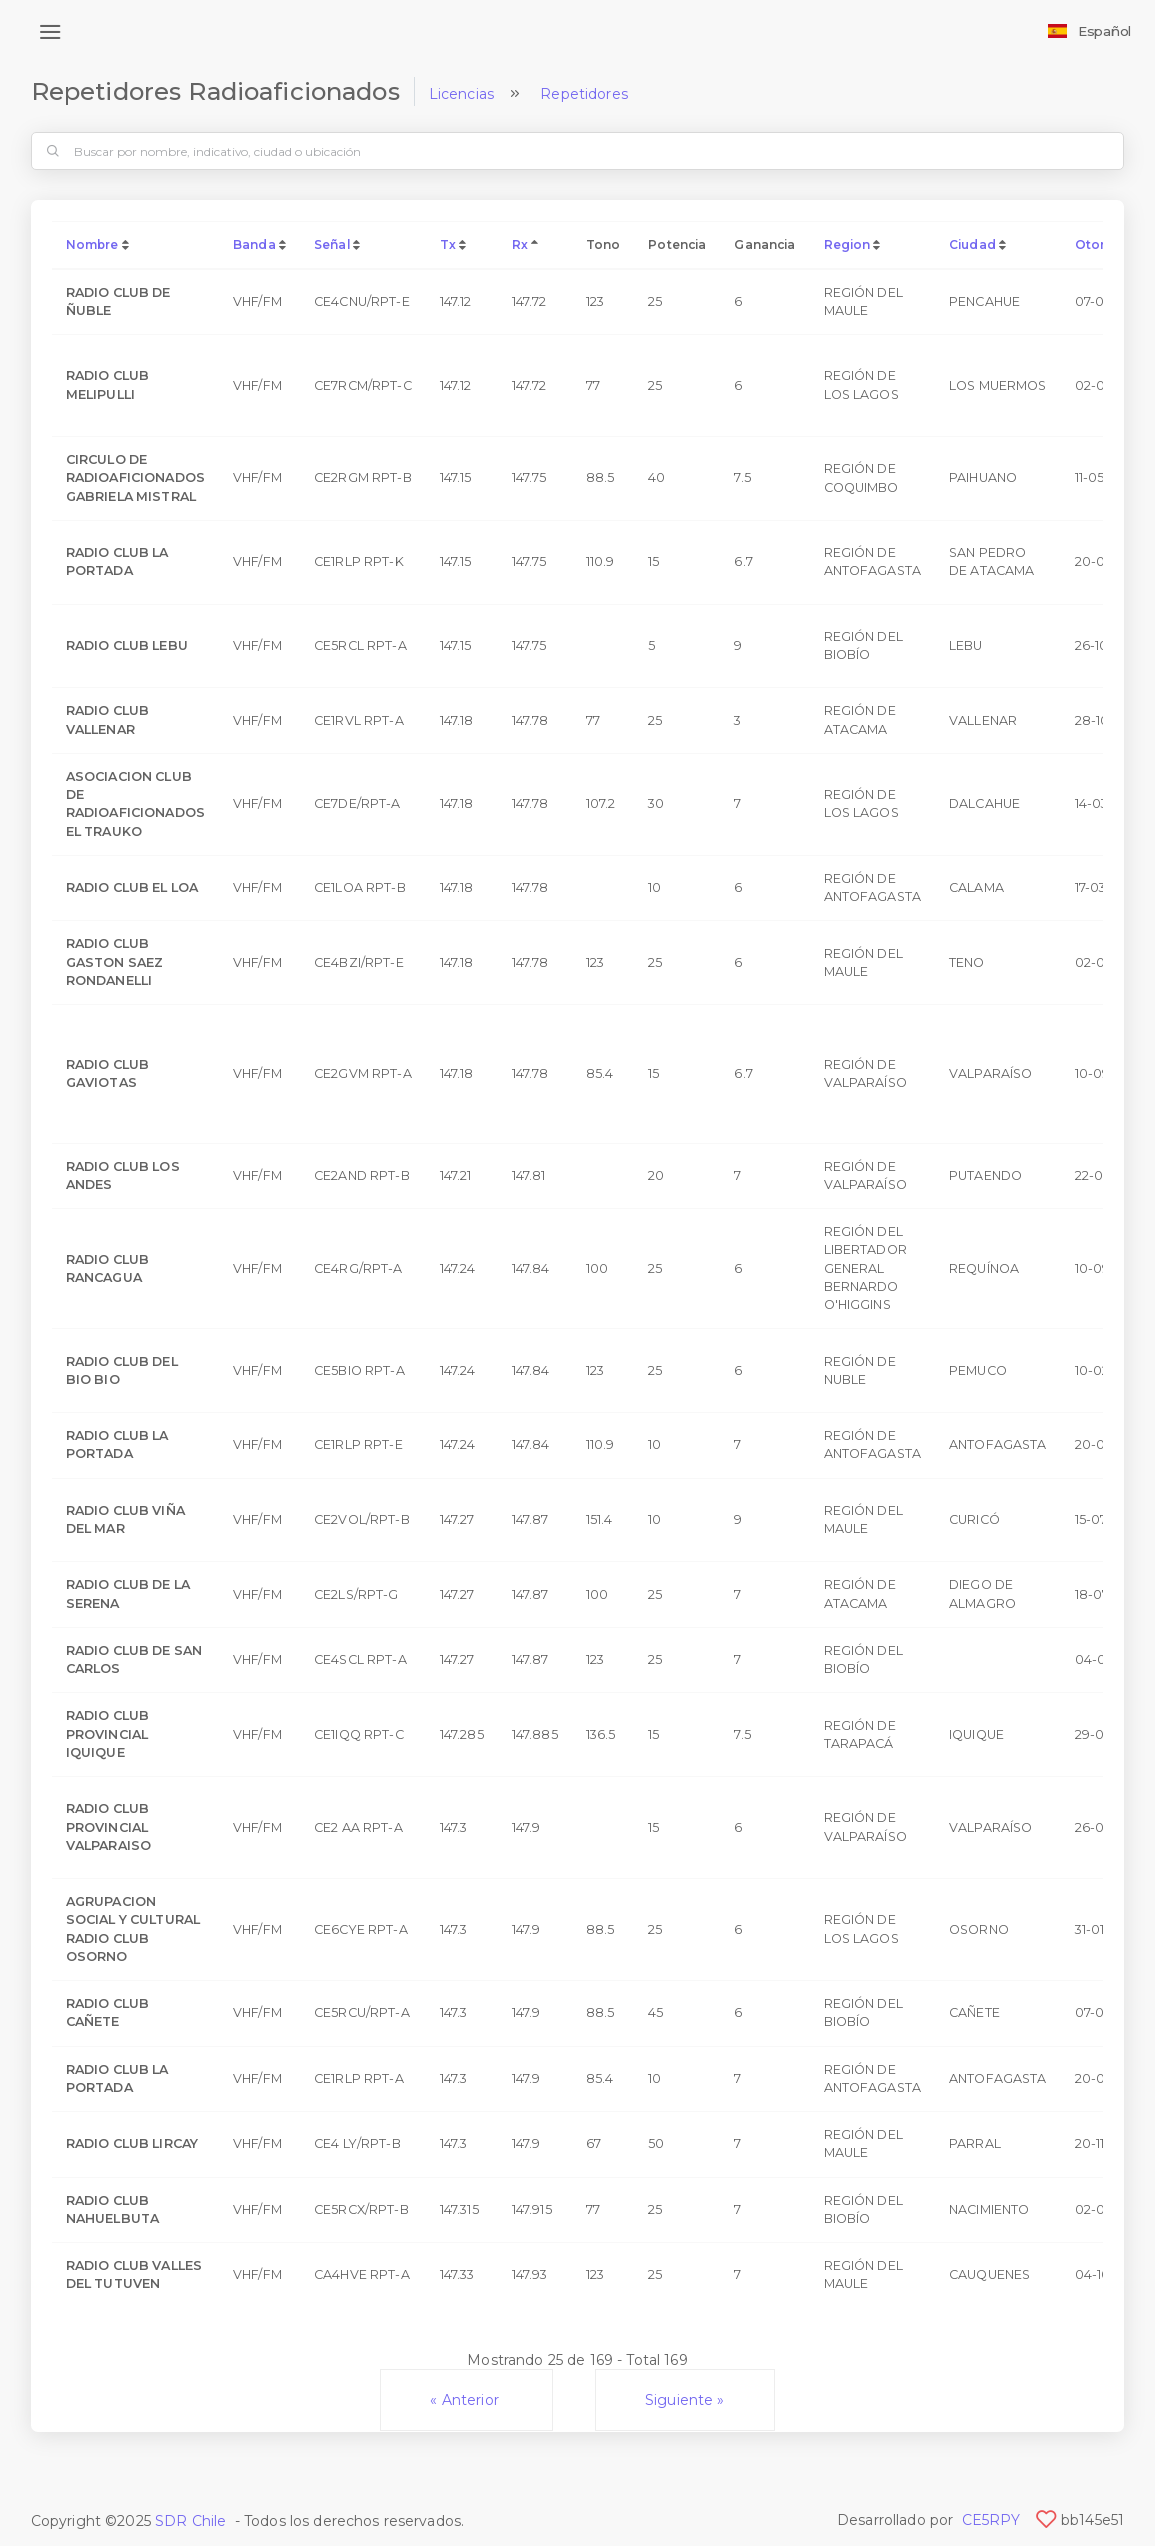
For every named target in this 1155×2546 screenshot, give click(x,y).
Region (847, 244)
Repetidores (584, 94)
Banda (254, 244)
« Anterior (466, 2400)
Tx (448, 244)
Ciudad (972, 244)
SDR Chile (190, 2521)
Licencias (461, 94)
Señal (332, 244)
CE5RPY (991, 2520)
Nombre (92, 244)
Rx (520, 244)
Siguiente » (685, 2400)
